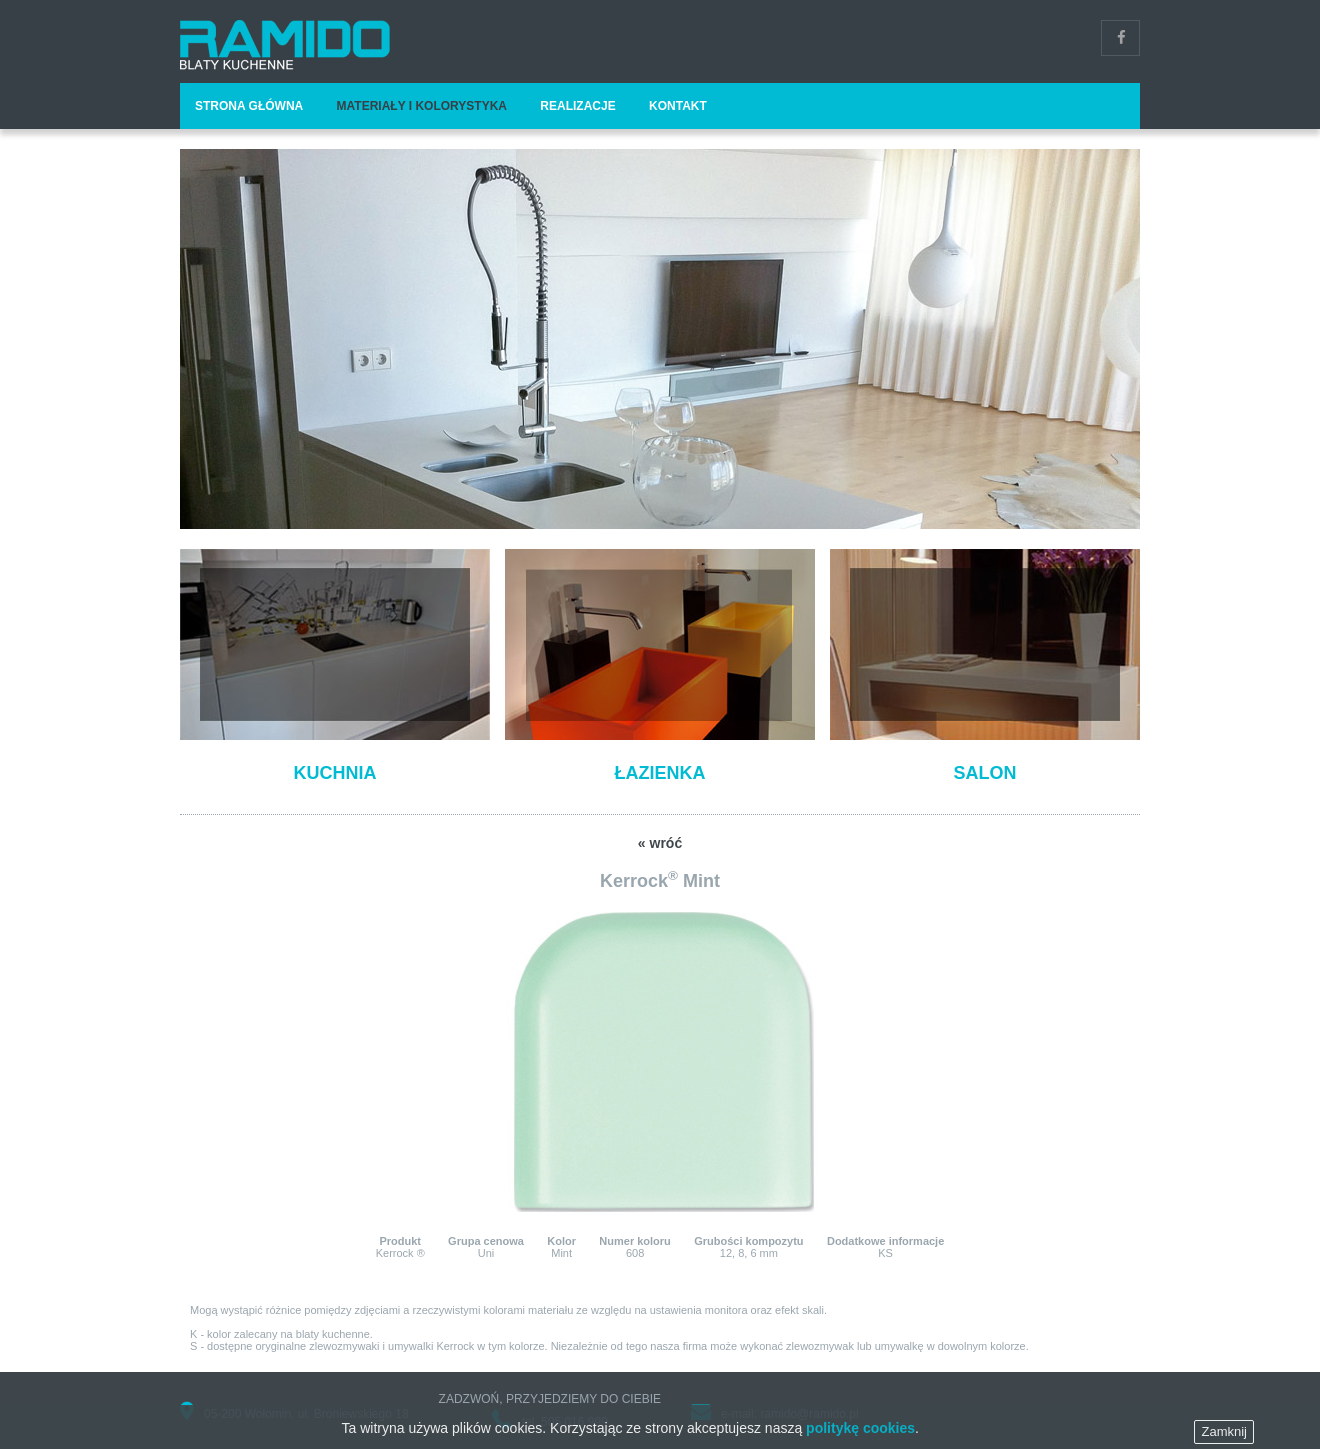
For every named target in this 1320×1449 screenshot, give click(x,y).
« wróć (660, 843)
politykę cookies (860, 1439)
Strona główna (249, 106)
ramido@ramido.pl (809, 1414)
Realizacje (577, 106)
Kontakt (678, 106)
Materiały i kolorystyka (422, 106)
